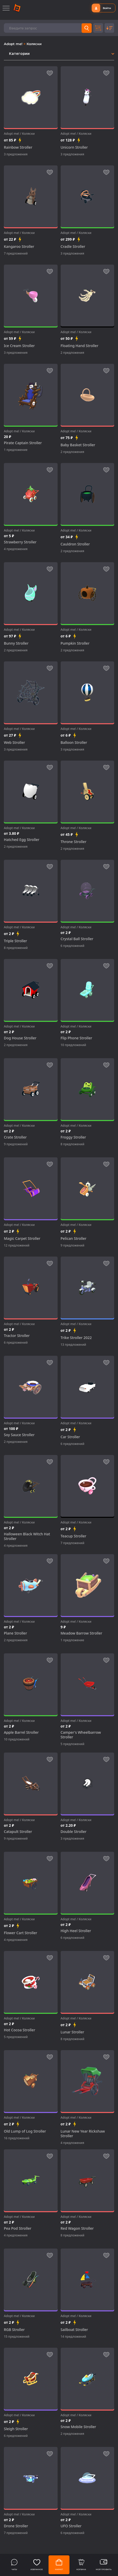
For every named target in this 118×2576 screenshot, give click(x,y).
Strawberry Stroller (20, 542)
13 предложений (73, 1344)
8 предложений (16, 948)
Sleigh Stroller (16, 2429)
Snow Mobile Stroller (78, 2427)
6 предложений (72, 946)
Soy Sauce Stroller (19, 1435)
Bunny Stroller (16, 643)
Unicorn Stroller (74, 147)
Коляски (34, 44)
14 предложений (73, 2336)
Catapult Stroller (18, 1831)
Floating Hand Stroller (79, 345)
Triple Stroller (15, 941)
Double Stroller (73, 1831)
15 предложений (16, 2336)
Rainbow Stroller (18, 147)
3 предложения (15, 154)
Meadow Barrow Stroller (82, 1633)
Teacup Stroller (73, 1536)
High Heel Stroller (76, 1931)
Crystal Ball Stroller (77, 939)
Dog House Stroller (20, 1038)
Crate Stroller (15, 1137)
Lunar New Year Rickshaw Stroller (83, 2133)
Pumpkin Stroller (75, 643)
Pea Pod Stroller (17, 2228)
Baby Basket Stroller (78, 445)
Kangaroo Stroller (19, 246)
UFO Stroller (71, 2526)
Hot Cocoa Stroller (19, 2030)
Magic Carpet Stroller (22, 1238)
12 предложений (16, 1245)
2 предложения (72, 352)
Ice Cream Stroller (19, 345)
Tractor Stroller (17, 1335)
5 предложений (72, 1744)
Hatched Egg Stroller (21, 839)
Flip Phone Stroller (76, 1038)
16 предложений (16, 2138)
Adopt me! (13, 44)
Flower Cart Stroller (20, 1933)
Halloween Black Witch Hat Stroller (27, 1536)
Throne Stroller (73, 841)
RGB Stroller (14, 2329)
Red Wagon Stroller (77, 2228)
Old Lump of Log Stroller (25, 2131)
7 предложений (16, 253)
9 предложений (16, 1144)
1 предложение (15, 450)
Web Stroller (14, 742)
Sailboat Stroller (74, 2329)
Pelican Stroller (73, 1238)
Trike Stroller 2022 (76, 1337)
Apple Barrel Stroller (21, 1732)
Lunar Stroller (72, 2032)
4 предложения (15, 549)
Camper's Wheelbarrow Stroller (81, 1734)
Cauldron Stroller (75, 544)
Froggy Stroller (73, 1137)
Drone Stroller (16, 2526)
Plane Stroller (15, 1633)
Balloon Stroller (74, 742)
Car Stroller (70, 1437)
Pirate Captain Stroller (23, 443)
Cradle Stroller (73, 246)
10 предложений (73, 1045)
